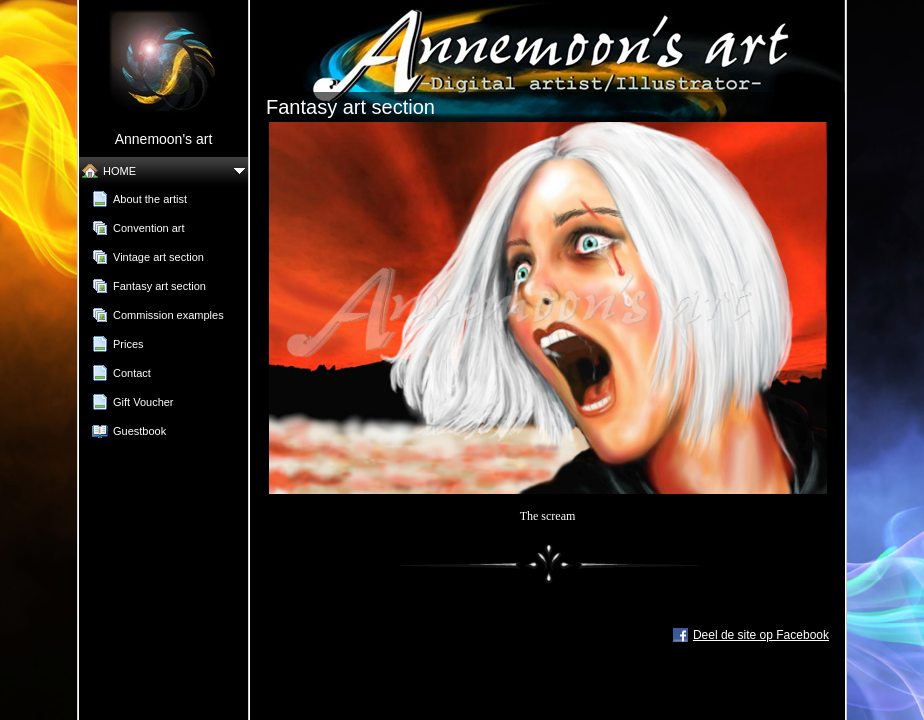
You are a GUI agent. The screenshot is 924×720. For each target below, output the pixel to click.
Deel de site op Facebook (761, 635)
